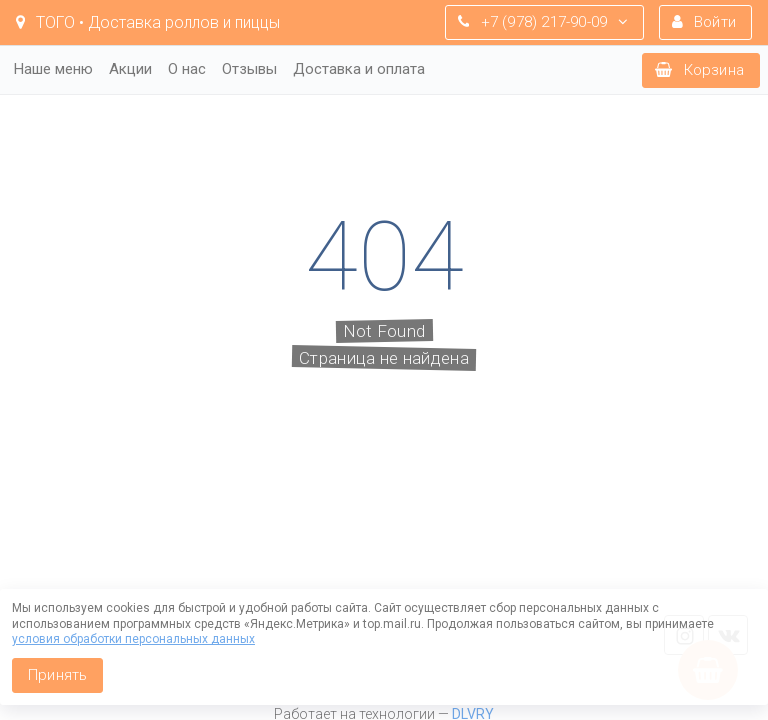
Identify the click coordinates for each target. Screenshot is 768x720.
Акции (130, 69)
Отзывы (249, 69)
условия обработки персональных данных (133, 639)
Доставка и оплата (359, 69)
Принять (57, 675)
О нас (187, 69)
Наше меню (53, 69)
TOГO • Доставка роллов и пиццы (148, 22)
